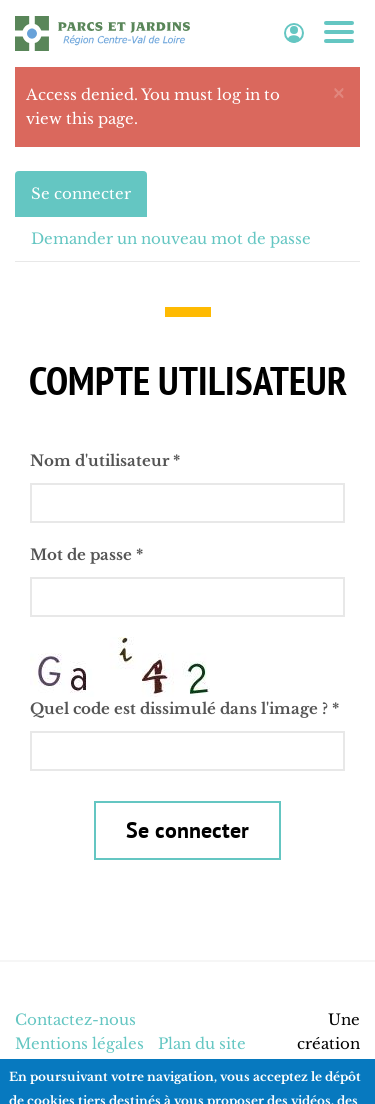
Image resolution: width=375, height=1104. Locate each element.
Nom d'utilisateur (105, 460)
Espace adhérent (294, 33)
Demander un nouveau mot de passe (171, 238)
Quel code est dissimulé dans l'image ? (184, 708)
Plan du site (202, 1043)
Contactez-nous (75, 1019)
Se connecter (89, 199)
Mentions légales (79, 1043)
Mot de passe (86, 554)
